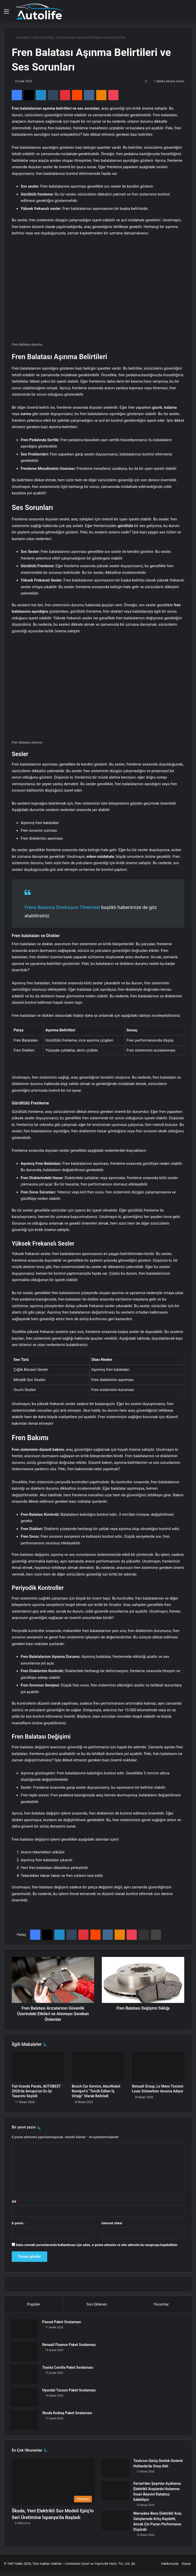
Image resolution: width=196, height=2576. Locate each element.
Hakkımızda (169, 2567)
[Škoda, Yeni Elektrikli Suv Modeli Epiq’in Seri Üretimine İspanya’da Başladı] (53, 2484)
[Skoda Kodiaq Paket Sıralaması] (26, 2421)
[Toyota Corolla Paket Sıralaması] (26, 2376)
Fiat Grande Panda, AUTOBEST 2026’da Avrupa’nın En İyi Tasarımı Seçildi (36, 2091)
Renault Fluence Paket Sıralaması (70, 2346)
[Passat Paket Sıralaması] (26, 2330)
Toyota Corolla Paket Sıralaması (69, 2369)
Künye (186, 2567)
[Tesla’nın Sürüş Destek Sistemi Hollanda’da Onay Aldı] (116, 2470)
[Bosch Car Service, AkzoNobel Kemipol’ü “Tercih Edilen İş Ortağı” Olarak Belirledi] (98, 2066)
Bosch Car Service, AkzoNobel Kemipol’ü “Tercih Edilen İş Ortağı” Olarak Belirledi (96, 2091)
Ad (15, 2201)
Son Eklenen (97, 2304)
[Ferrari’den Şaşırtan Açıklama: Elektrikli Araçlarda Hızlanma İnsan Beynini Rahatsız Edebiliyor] (116, 2493)
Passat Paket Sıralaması (63, 2323)
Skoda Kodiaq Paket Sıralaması (69, 2414)
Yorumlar (161, 2304)
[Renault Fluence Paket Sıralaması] (26, 2353)
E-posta (19, 2223)
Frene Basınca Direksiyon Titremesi (62, 907)
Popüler (33, 2304)
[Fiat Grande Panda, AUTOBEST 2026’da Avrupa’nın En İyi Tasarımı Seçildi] (38, 2066)
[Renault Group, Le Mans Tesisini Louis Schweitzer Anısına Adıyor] (158, 2066)
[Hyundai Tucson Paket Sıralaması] (26, 2398)
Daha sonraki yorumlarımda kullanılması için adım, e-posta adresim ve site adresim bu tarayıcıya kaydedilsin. (97, 2245)
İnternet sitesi (112, 2223)
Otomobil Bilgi (43, 37)
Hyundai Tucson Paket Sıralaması (70, 2392)
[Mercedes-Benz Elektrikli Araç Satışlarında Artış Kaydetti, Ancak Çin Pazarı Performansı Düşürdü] (116, 2523)
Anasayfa (21, 37)
